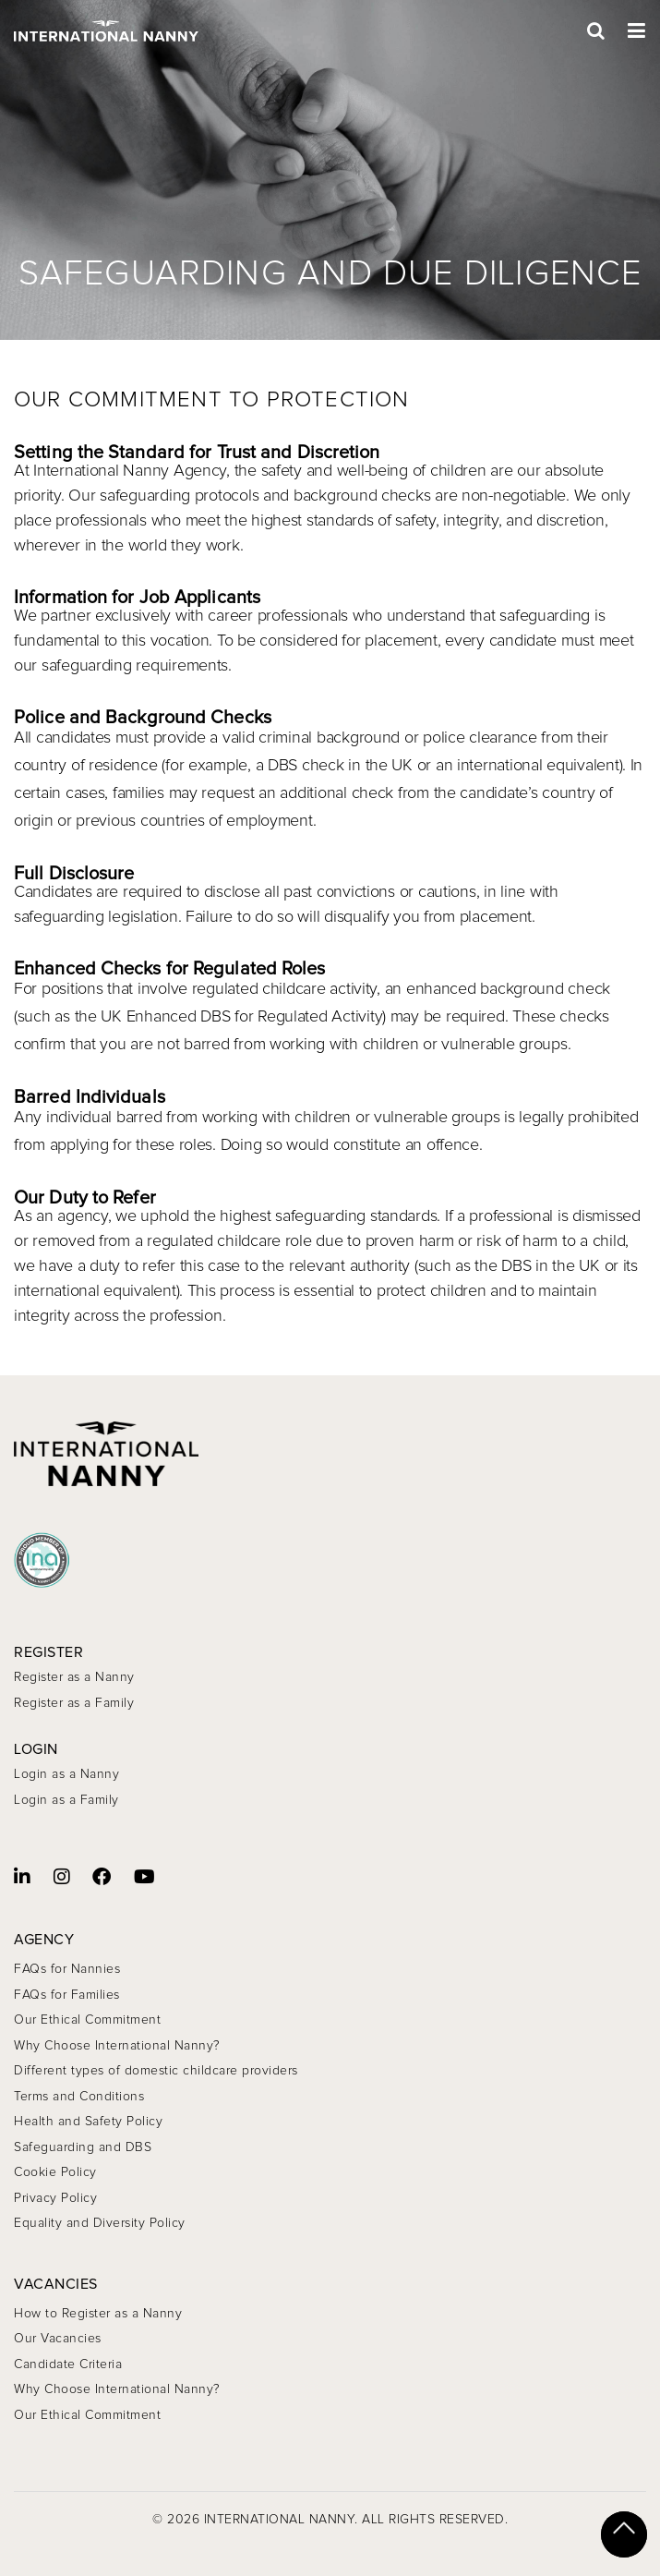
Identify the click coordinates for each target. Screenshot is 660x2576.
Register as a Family (74, 1703)
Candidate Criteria (68, 2364)
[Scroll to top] (624, 2534)
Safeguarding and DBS (82, 2147)
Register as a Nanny (74, 1677)
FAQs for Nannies (67, 1969)
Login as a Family (66, 1800)
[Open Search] (596, 30)
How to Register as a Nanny (98, 2313)
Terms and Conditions (79, 2096)
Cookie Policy (55, 2172)
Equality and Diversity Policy (100, 2223)
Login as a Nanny (66, 1774)
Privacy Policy (55, 2198)
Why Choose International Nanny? (117, 2045)
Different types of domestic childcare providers (156, 2070)
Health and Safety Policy (88, 2121)
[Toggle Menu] (637, 31)
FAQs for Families (67, 1995)
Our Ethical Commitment (87, 2020)
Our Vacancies (58, 2338)
